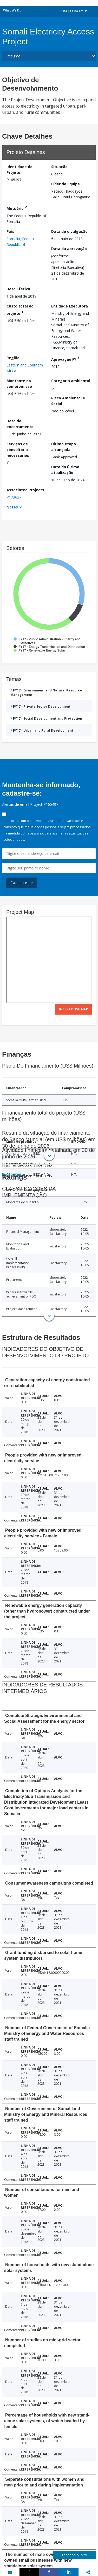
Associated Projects (25, 489)
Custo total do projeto (20, 310)
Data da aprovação (69, 248)
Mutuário (16, 207)
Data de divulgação (69, 231)
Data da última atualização (65, 469)
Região (12, 357)
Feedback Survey (74, 2555)
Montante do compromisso (19, 383)
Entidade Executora (69, 306)
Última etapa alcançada (63, 446)
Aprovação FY (65, 358)
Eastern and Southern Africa (24, 368)
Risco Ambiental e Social (68, 400)
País (10, 231)
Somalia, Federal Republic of (20, 241)
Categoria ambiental (70, 380)
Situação (59, 166)
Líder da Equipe (65, 183)
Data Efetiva (18, 288)
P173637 (13, 497)
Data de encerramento (20, 423)
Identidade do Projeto (19, 169)
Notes (12, 507)
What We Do (12, 10)
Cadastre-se (21, 882)
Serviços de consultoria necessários (17, 449)
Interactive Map (73, 1009)
